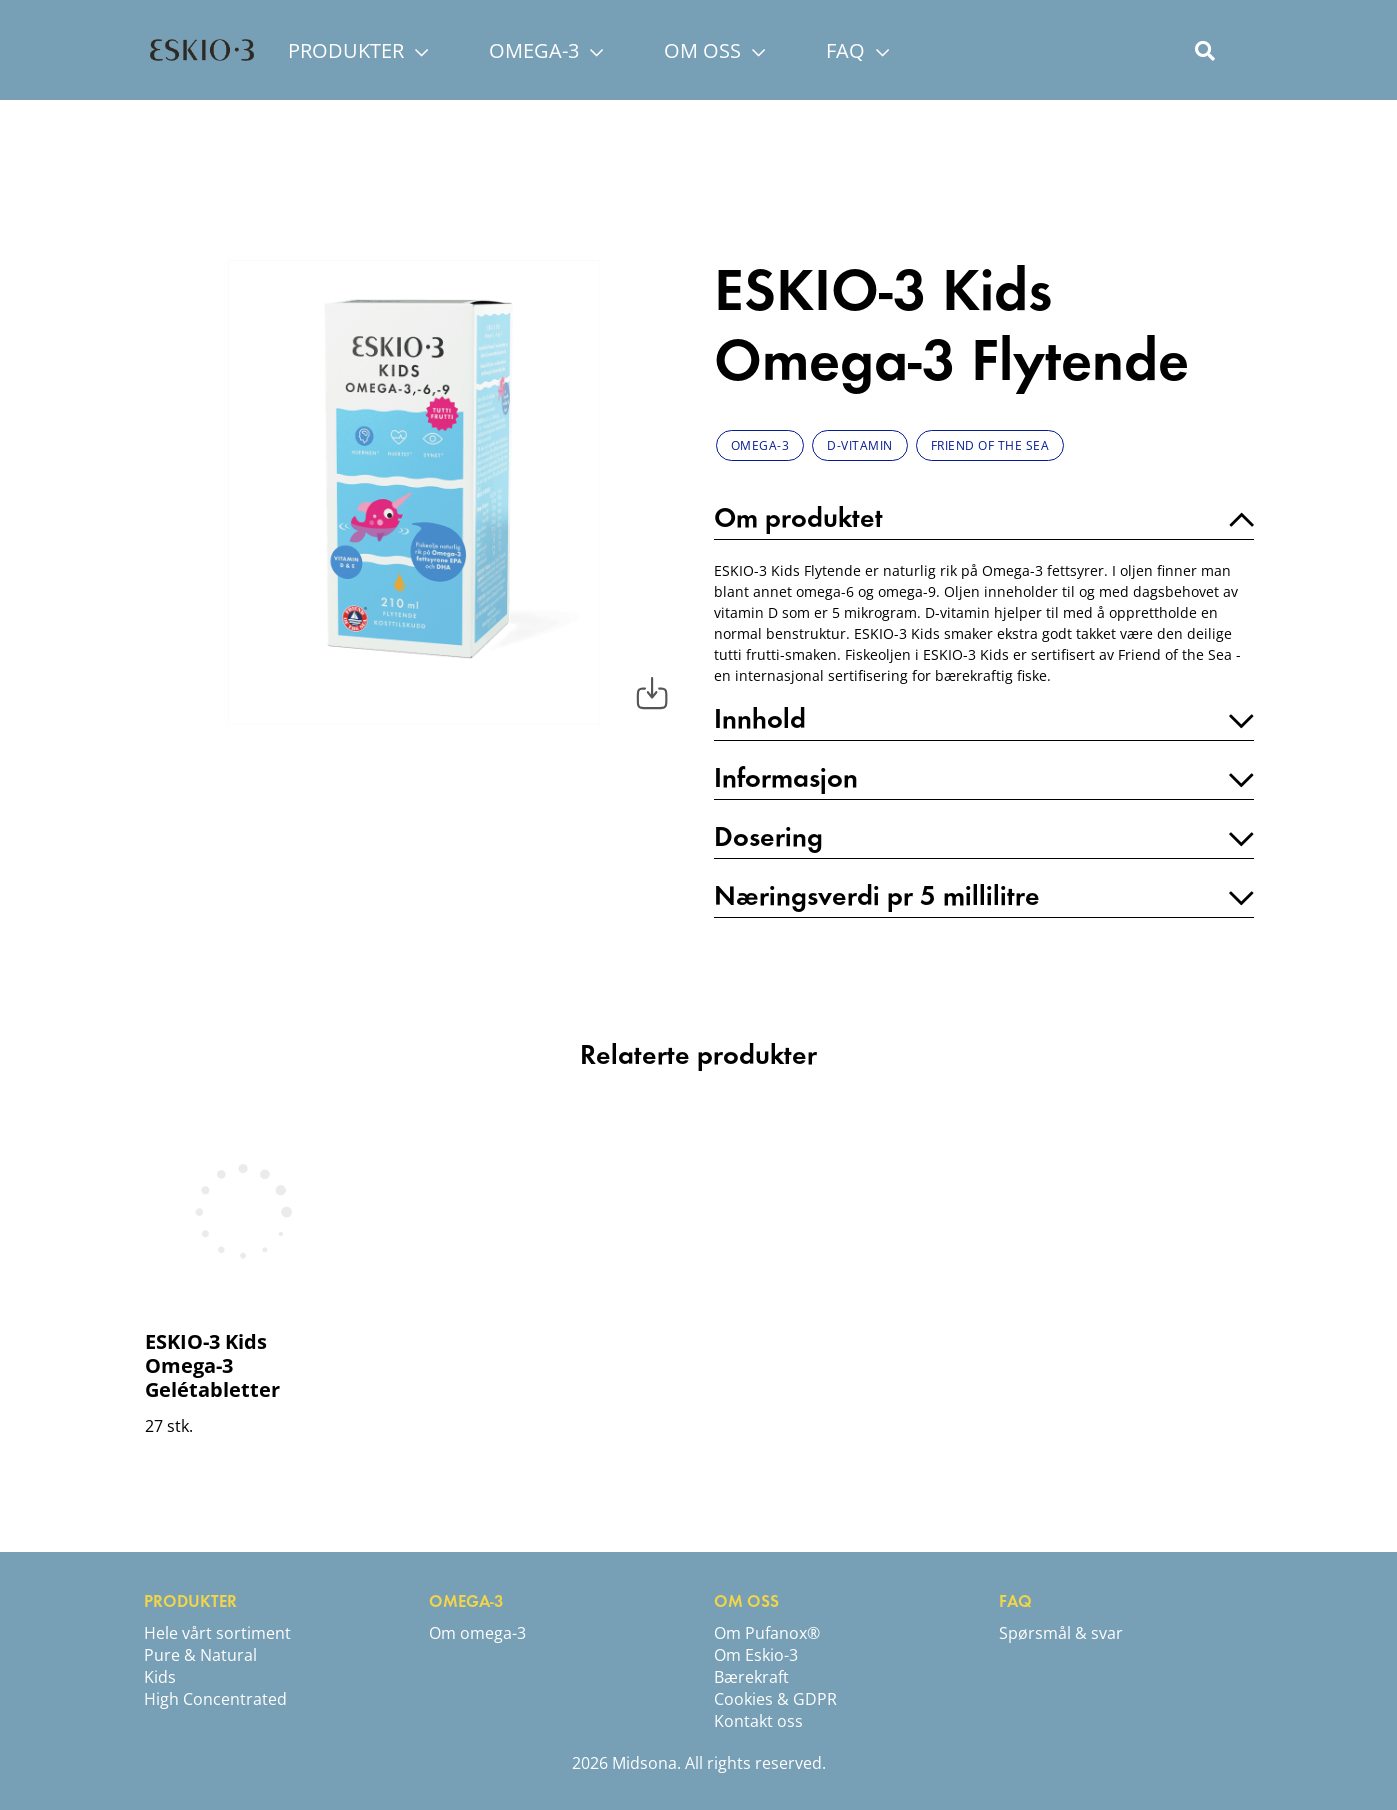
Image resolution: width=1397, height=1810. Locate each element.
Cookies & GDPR (775, 1699)
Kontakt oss (758, 1721)
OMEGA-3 (546, 50)
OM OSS (714, 50)
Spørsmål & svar (1061, 1633)
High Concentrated (215, 1699)
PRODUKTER (358, 50)
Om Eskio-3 (756, 1655)
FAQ (857, 50)
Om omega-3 (477, 1633)
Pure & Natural (200, 1655)
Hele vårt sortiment (217, 1633)
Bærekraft (751, 1677)
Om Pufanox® (767, 1633)
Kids (160, 1677)
